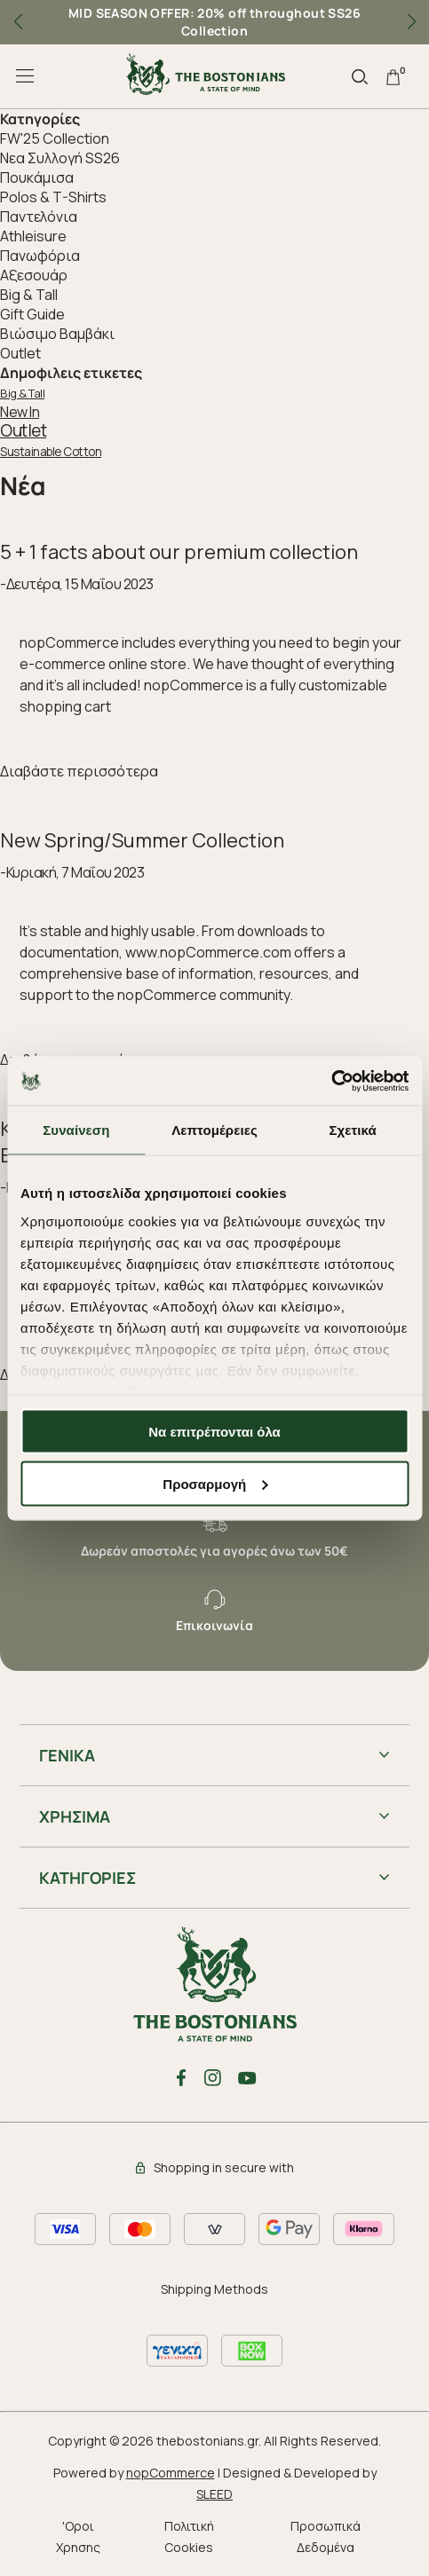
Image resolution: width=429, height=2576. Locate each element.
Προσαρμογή (215, 1483)
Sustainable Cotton (50, 452)
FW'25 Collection (54, 138)
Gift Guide (32, 314)
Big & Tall (29, 294)
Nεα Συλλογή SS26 (60, 158)
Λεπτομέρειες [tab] (214, 1130)
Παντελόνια (38, 216)
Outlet (20, 353)
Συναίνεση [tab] (76, 1130)
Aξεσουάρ (34, 275)
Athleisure (33, 236)
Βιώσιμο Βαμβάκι (57, 333)
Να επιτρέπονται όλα (214, 1431)
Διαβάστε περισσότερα (79, 771)
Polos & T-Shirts (53, 197)
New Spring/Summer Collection (142, 840)
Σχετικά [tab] (352, 1130)
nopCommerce (170, 2472)
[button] (411, 22)
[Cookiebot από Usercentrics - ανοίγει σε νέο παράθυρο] (331, 1080)
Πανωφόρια (40, 255)
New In (19, 411)
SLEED (214, 2493)
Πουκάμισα (37, 177)
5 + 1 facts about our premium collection (179, 552)
